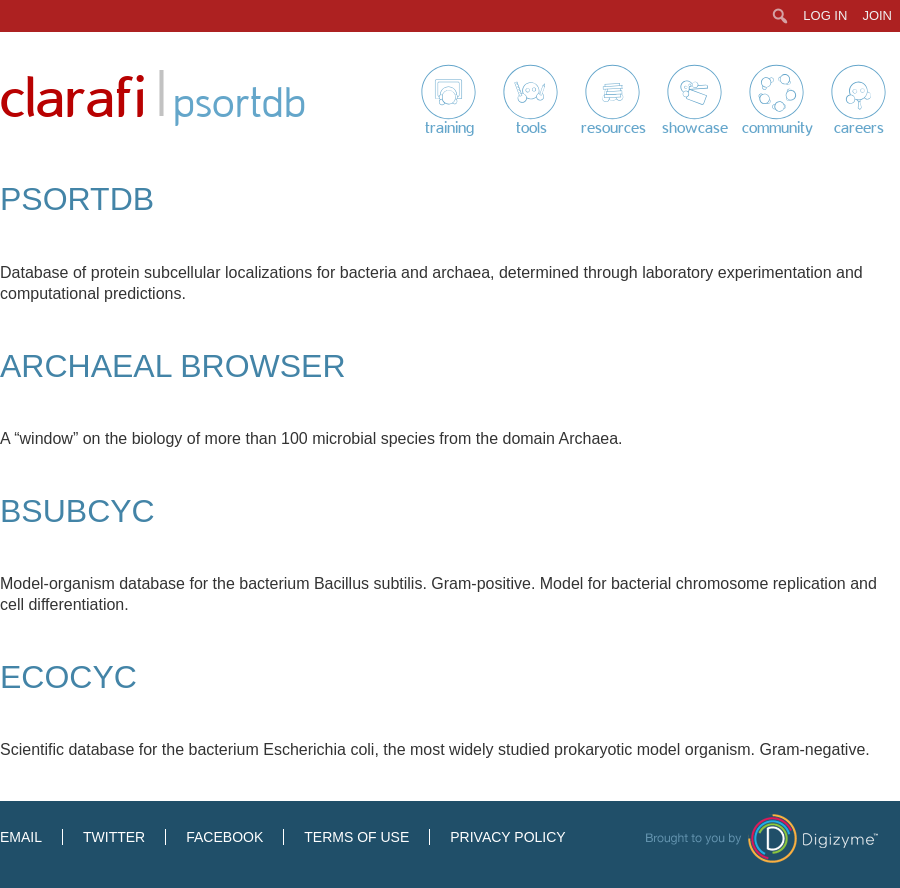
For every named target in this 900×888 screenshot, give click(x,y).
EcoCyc (68, 677)
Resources (613, 128)
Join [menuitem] (877, 15)
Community (777, 128)
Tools (531, 128)
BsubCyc (77, 511)
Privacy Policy (507, 837)
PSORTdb (77, 199)
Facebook (224, 837)
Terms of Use (356, 837)
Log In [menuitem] (825, 15)
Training (449, 128)
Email (21, 837)
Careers (859, 128)
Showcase (695, 128)
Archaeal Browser (173, 366)
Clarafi (73, 99)
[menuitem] (780, 16)
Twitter (114, 837)
